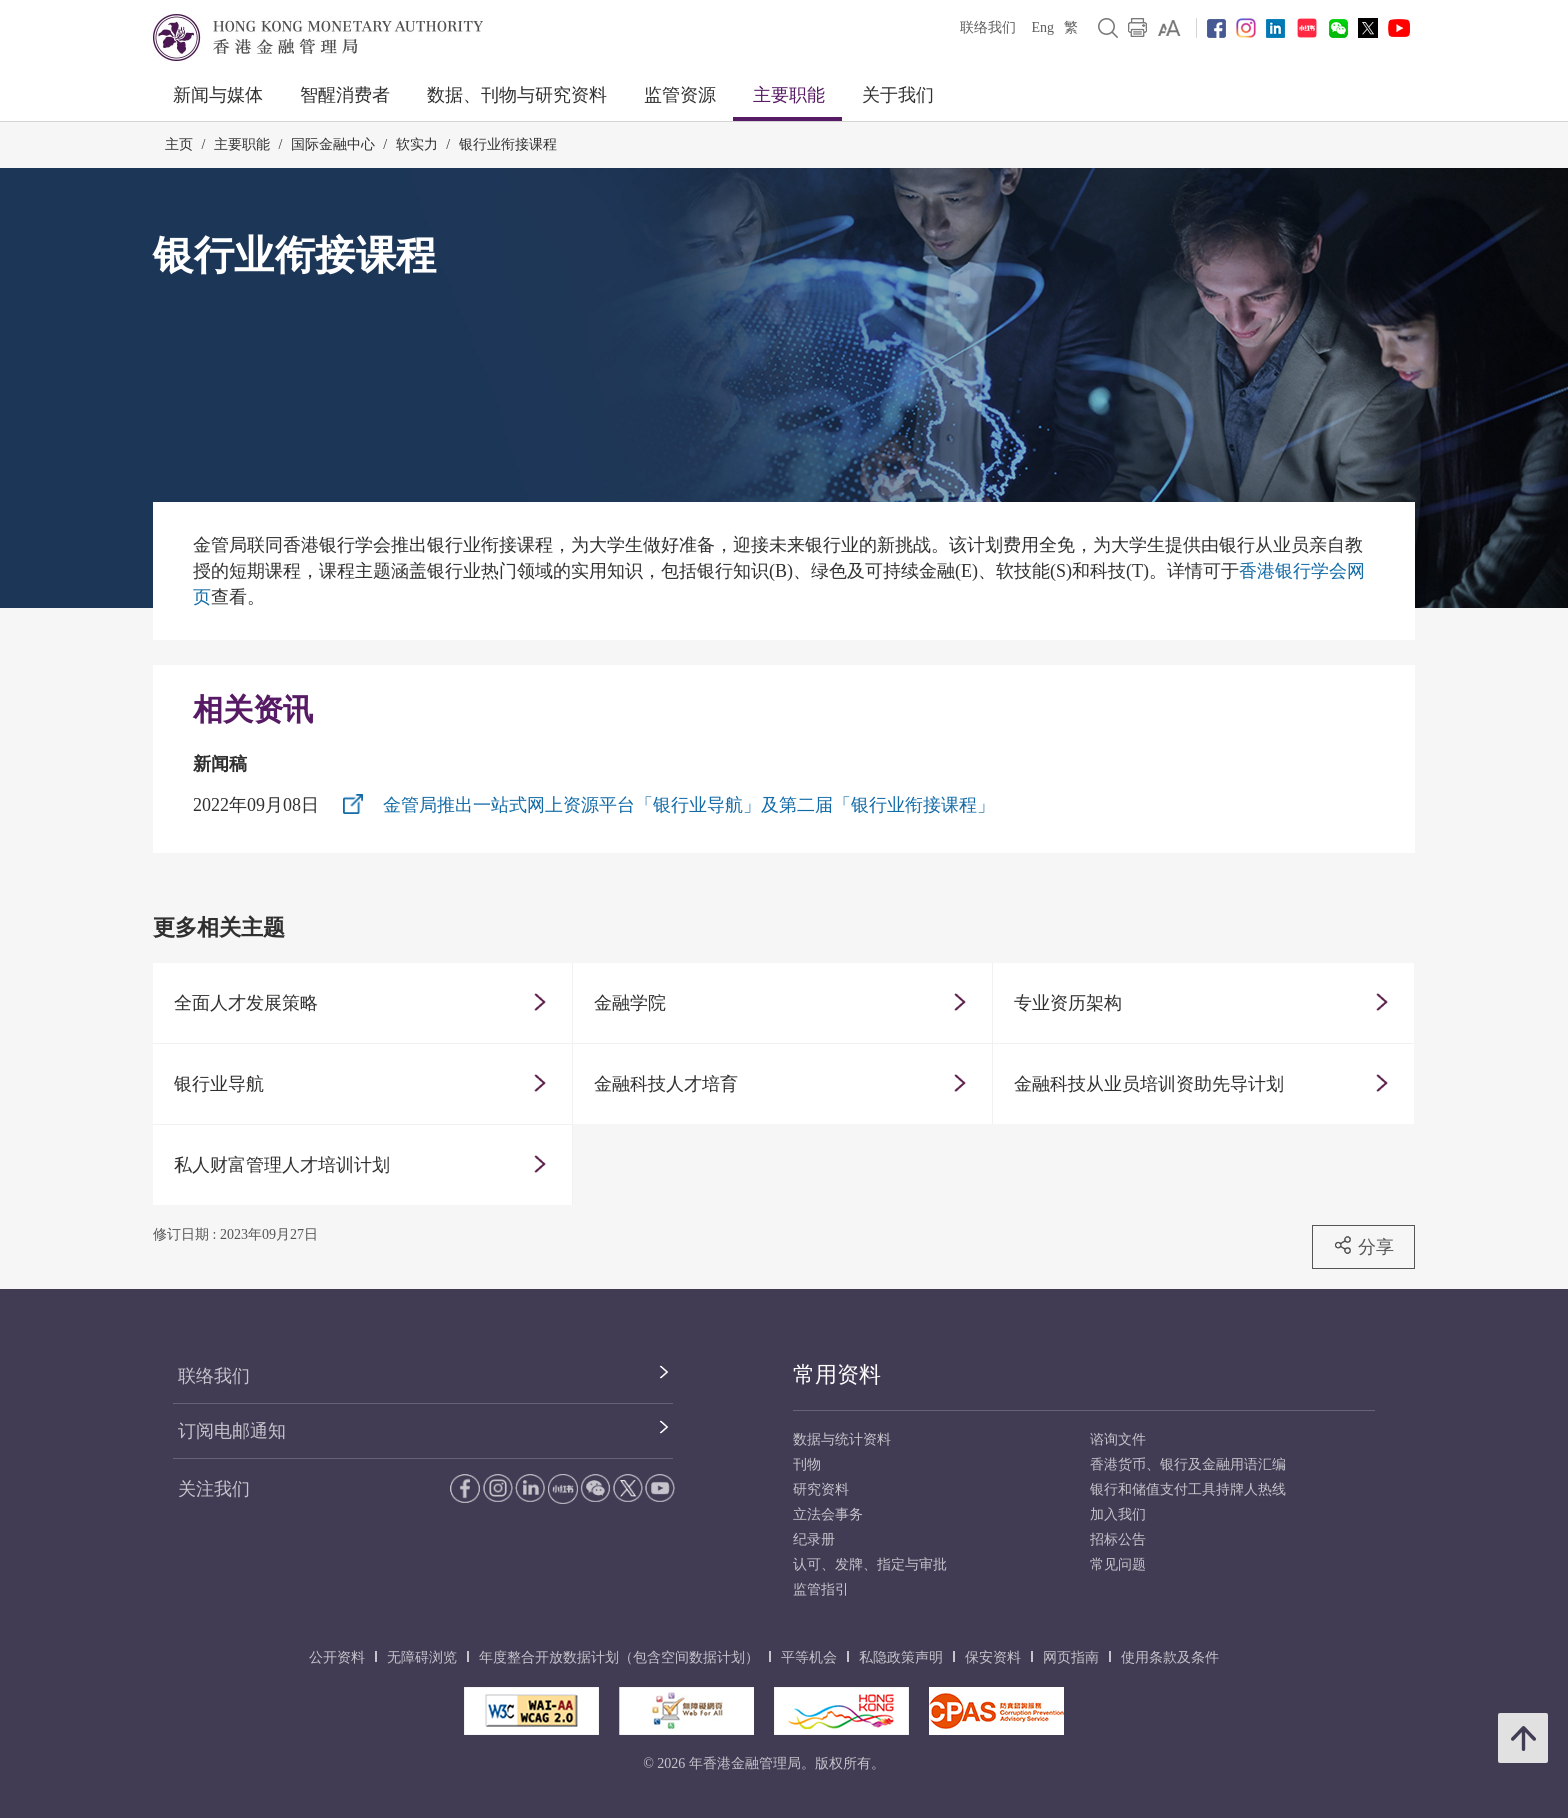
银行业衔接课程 (508, 144)
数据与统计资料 (842, 1439)
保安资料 (993, 1657)
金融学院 (630, 1003)
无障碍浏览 (422, 1657)
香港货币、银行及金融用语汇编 (1188, 1464)
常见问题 (1118, 1564)
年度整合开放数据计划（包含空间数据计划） (619, 1657)
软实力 (417, 144)
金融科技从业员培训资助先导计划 (1149, 1084)
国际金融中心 (333, 144)
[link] (1169, 28)
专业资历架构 (1068, 1003)
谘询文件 (1118, 1439)
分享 (1363, 1246)
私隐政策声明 (901, 1657)
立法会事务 (828, 1514)
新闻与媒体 (218, 95)
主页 (179, 144)
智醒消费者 (345, 95)
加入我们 (1118, 1514)
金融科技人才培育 (666, 1084)
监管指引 (821, 1589)
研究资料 (821, 1489)
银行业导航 (219, 1084)
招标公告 (1118, 1539)
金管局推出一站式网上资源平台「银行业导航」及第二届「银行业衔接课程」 (689, 805)
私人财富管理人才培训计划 (282, 1165)
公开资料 (337, 1657)
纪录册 (814, 1539)
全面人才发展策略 (246, 1003)
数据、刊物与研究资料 (517, 95)
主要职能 (789, 95)
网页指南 (1071, 1657)
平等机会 (809, 1657)
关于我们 (898, 95)
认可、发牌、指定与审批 (870, 1564)
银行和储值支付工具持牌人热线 (1188, 1489)
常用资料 (837, 1374)
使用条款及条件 (1170, 1657)
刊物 (807, 1464)
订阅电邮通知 (232, 1431)
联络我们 (988, 27)
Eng (1042, 27)
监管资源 (680, 95)
